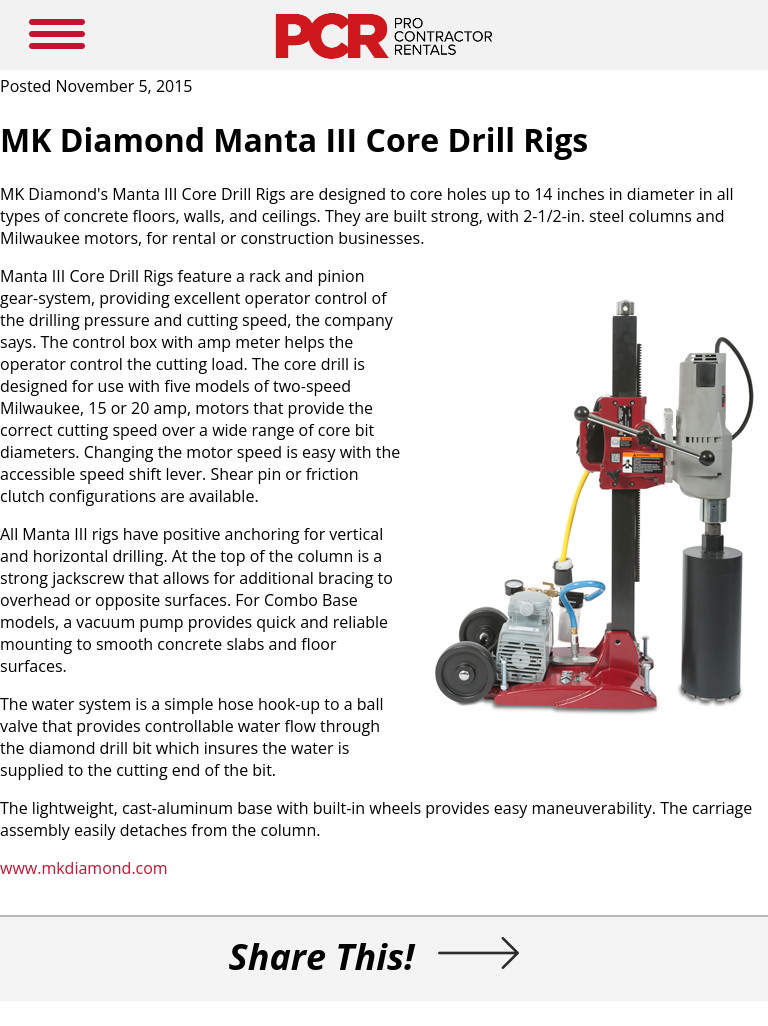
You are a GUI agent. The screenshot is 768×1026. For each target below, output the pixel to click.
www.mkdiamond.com (84, 868)
